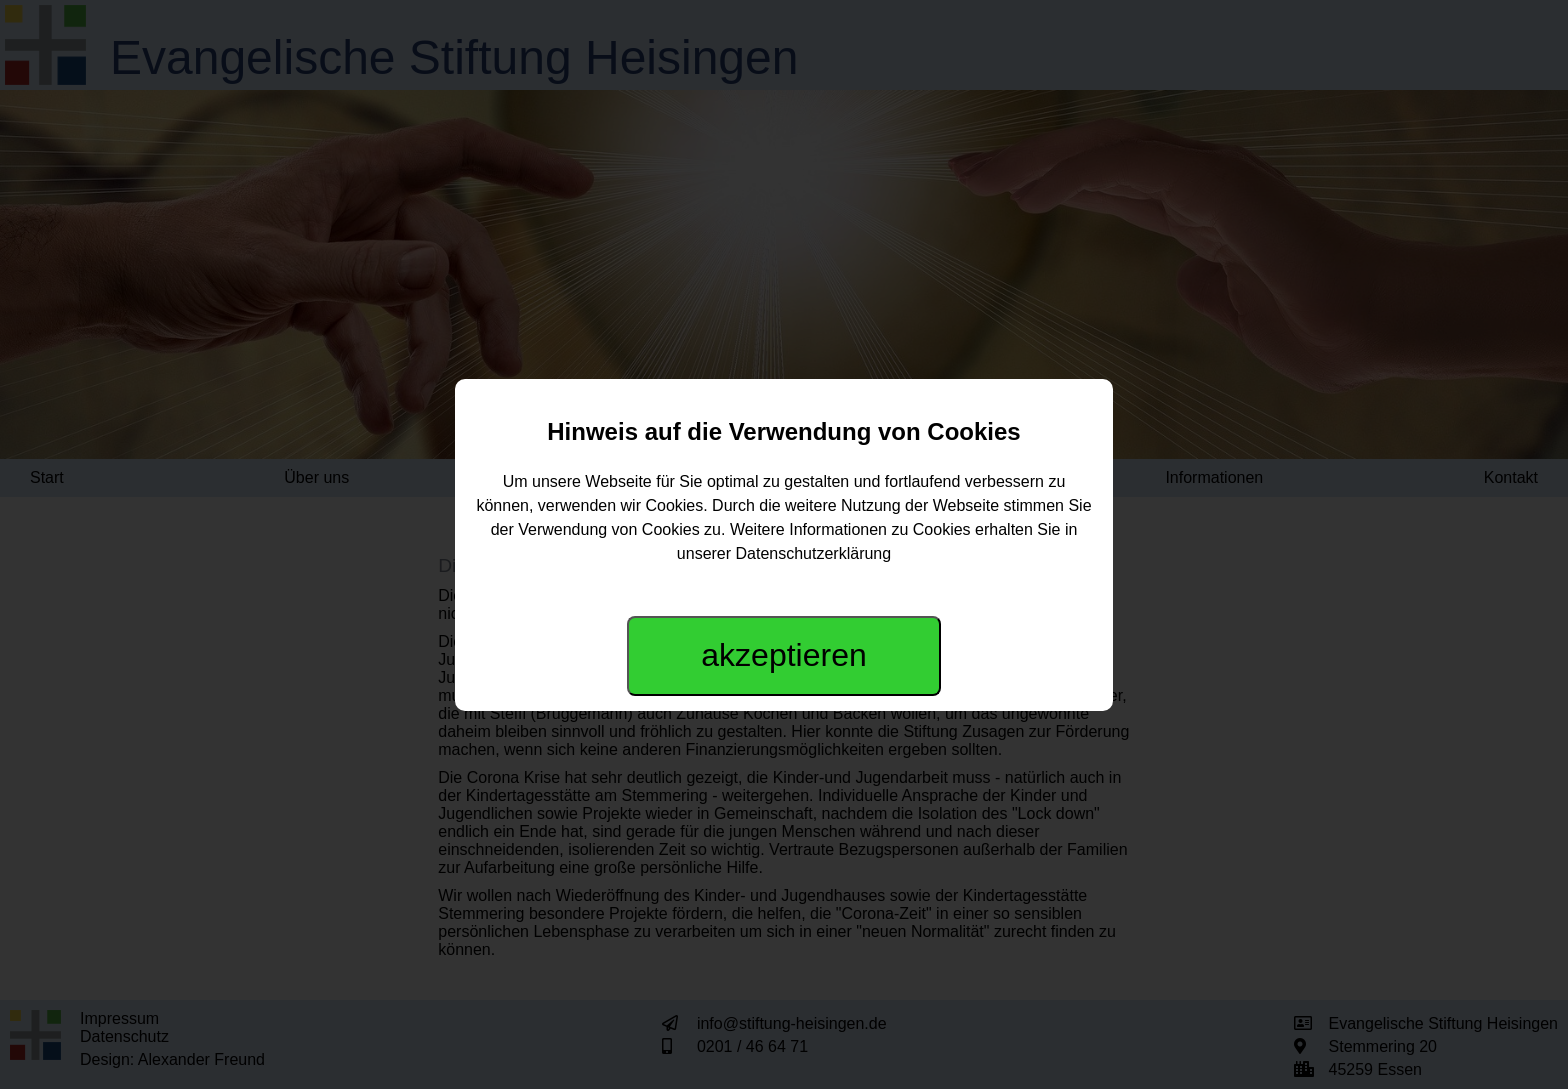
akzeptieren (783, 655)
